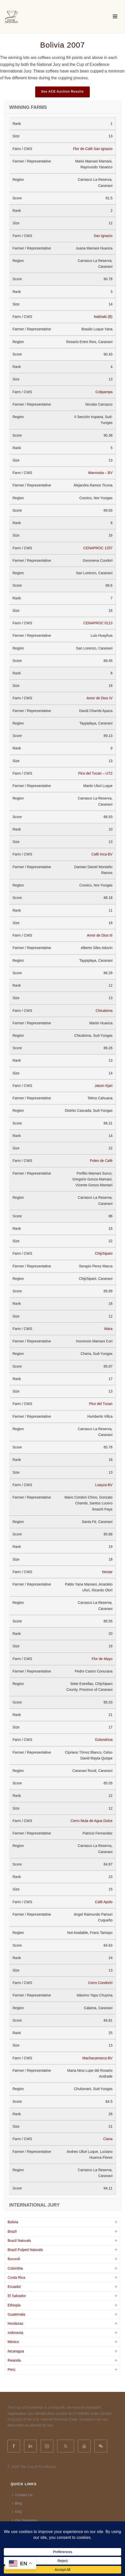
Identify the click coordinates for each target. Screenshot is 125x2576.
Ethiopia (14, 2305)
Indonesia (15, 2333)
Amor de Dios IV (99, 698)
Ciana (107, 2139)
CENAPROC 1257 (97, 548)
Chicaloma (104, 1011)
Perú (11, 2369)
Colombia (15, 2268)
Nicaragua (16, 2351)
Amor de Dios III (99, 935)
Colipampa (103, 392)
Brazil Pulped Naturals (25, 2250)
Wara (108, 1329)
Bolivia (13, 2222)
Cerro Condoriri (100, 1983)
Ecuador (14, 2287)
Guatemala (16, 2314)
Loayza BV (103, 1485)
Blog (17, 2503)
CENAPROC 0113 (97, 623)
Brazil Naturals (19, 2241)
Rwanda (14, 2360)
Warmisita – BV (100, 473)
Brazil (12, 2231)
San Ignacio (103, 236)
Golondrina (104, 1740)
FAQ (17, 2512)
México (13, 2342)
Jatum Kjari (103, 1086)
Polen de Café (101, 1161)
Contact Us (22, 2495)
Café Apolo (104, 1902)
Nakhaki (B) (103, 317)
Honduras (15, 2323)
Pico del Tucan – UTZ (95, 773)
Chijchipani (103, 1253)
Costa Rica (16, 2277)
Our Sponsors (24, 2520)
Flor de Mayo (102, 1659)
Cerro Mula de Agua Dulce (91, 1821)
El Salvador (17, 2296)
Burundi (14, 2259)
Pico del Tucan (100, 1404)
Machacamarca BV (97, 2058)
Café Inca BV (102, 854)
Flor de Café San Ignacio (92, 149)
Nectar (107, 1572)
